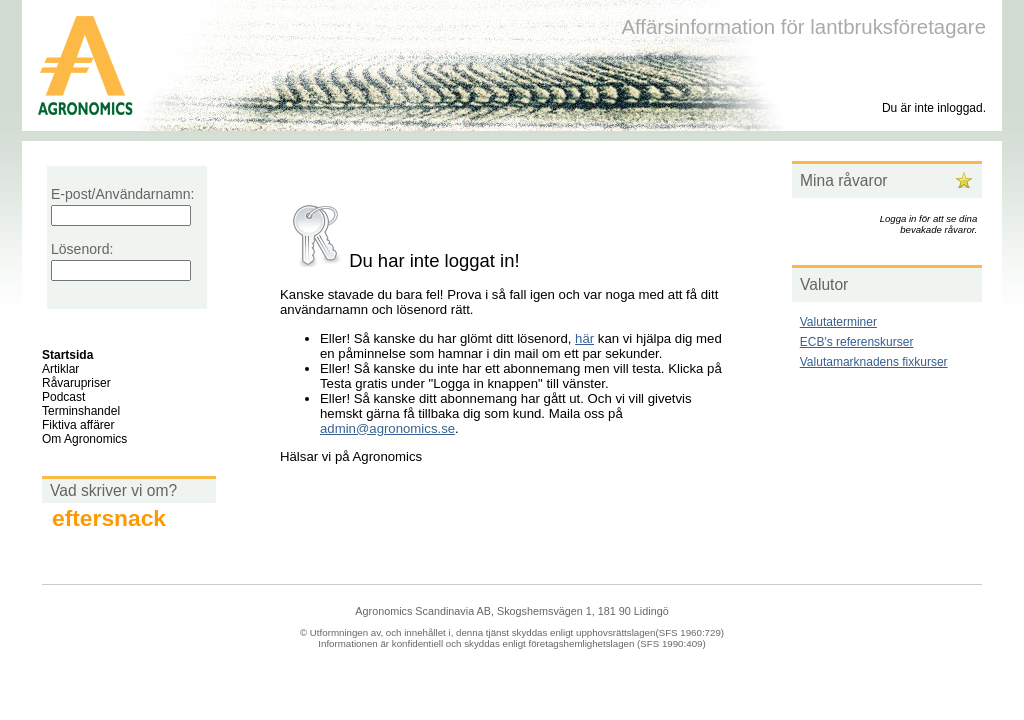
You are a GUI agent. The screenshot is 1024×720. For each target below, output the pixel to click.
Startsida (67, 355)
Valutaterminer (838, 322)
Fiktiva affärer (78, 425)
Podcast (63, 397)
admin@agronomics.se (387, 428)
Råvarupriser (76, 383)
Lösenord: (82, 249)
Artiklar (60, 369)
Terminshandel (81, 411)
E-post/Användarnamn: (123, 194)
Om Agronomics (84, 439)
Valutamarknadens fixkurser (874, 362)
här (584, 338)
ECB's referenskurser (857, 342)
